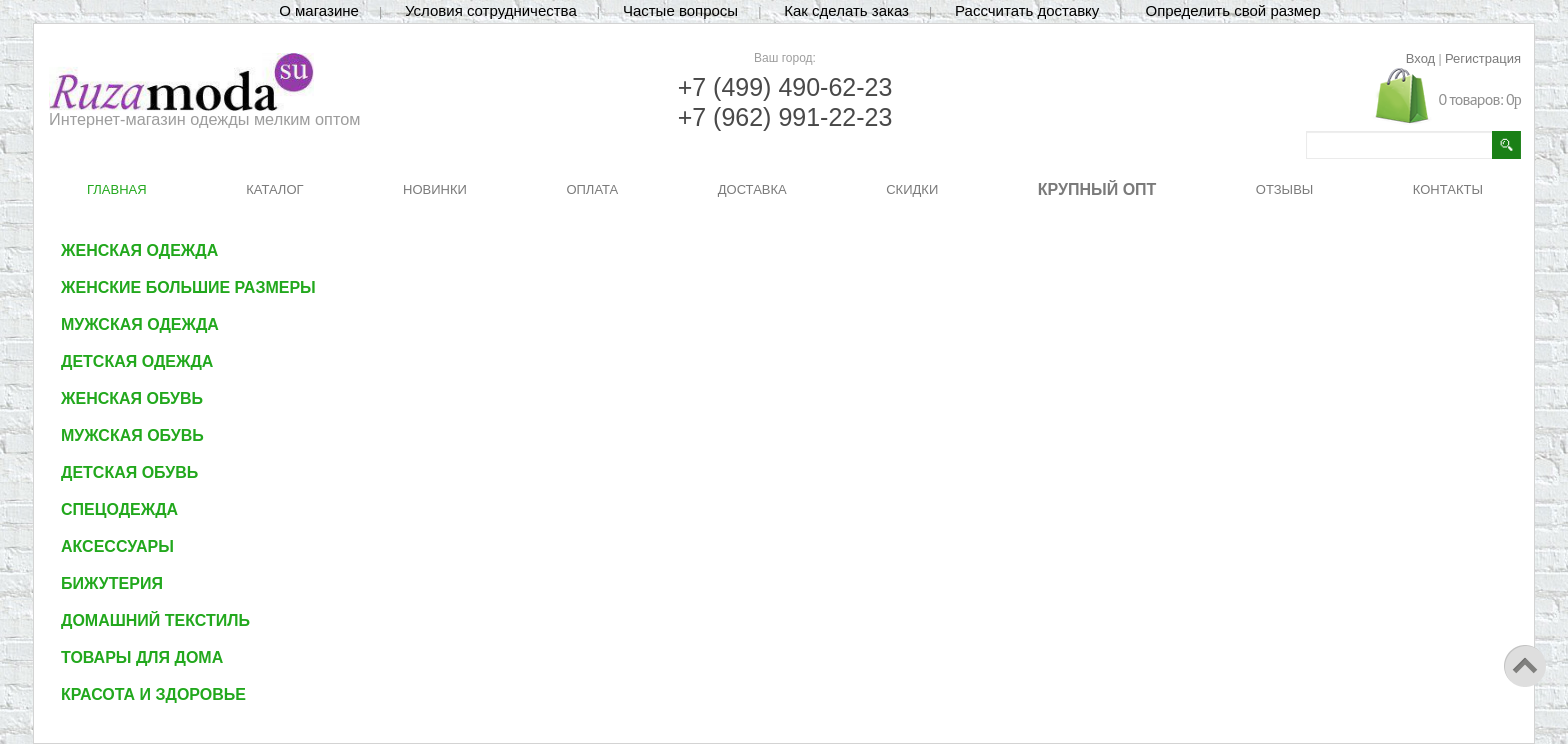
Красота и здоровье (153, 694)
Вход (1420, 58)
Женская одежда (139, 250)
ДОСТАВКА (752, 189)
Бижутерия (112, 583)
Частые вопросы (680, 10)
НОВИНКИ (435, 189)
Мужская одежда (140, 324)
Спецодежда (119, 509)
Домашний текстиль (155, 620)
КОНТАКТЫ (1448, 189)
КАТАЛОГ (274, 189)
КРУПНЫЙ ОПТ (1097, 189)
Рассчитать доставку (1027, 10)
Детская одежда (137, 361)
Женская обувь (132, 398)
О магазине (319, 10)
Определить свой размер (1232, 10)
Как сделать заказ (846, 10)
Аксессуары (117, 546)
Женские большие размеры (188, 287)
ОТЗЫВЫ (1284, 189)
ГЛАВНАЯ (117, 189)
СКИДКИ (912, 189)
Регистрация (1483, 58)
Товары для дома (142, 657)
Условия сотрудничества (491, 10)
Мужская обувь (132, 435)
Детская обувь (129, 472)
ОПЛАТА (592, 189)
